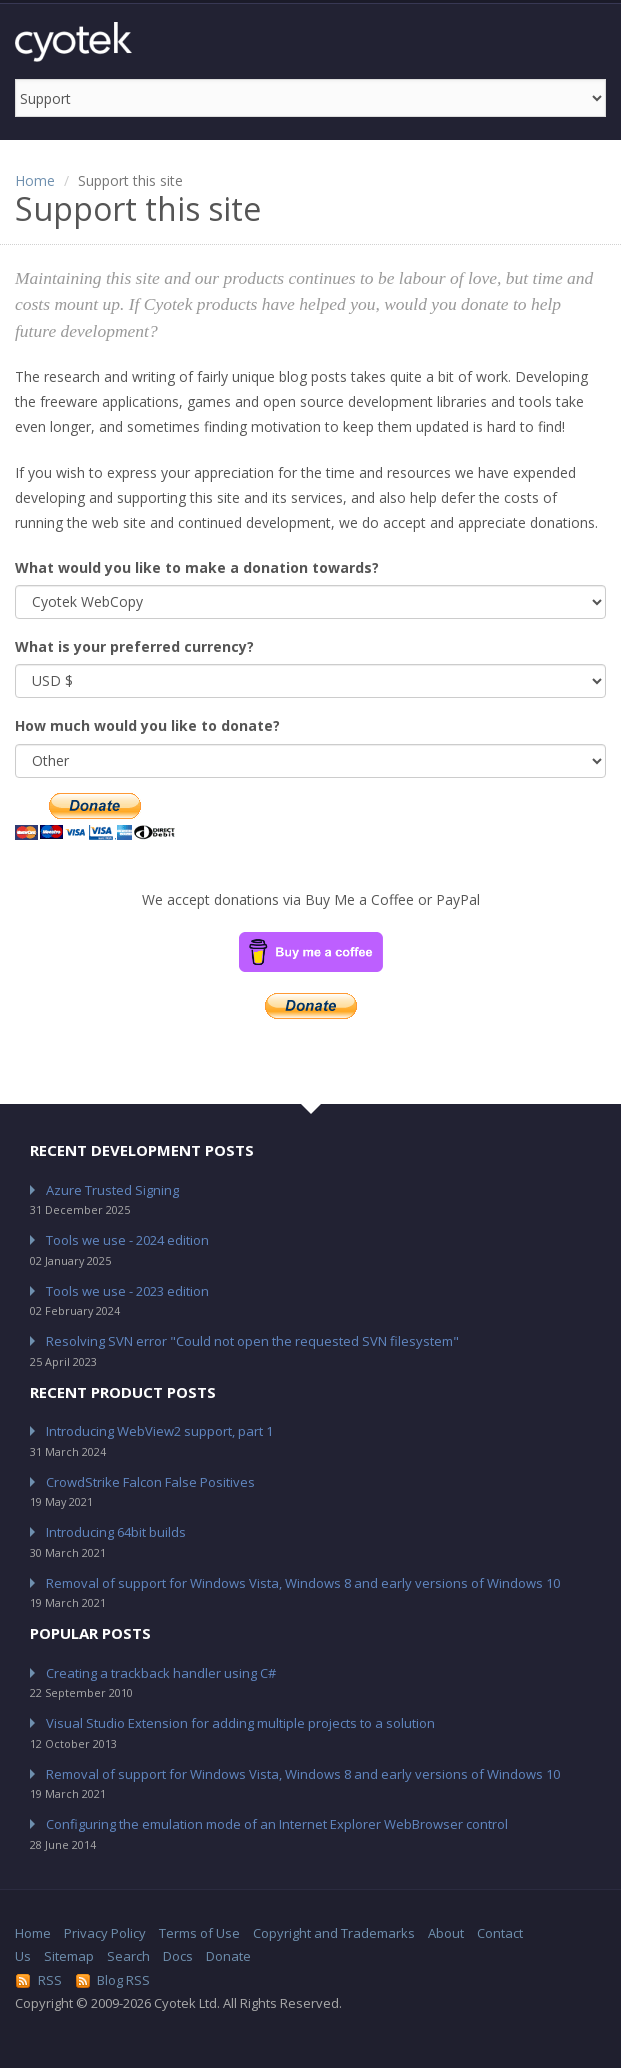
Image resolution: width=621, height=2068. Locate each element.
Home (35, 180)
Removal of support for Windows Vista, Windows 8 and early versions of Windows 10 (303, 1583)
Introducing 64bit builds (116, 1532)
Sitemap (69, 1956)
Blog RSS (113, 1980)
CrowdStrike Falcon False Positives (150, 1482)
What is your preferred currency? (134, 646)
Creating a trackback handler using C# (161, 1673)
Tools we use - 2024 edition (127, 1240)
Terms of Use (199, 1933)
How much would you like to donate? (147, 725)
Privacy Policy (105, 1933)
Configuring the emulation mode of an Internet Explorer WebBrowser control (277, 1824)
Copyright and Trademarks (334, 1933)
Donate (228, 1956)
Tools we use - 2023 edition (127, 1291)
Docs (178, 1956)
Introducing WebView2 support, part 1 (159, 1431)
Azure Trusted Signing (112, 1190)
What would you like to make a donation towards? (197, 567)
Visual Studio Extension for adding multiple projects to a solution (240, 1723)
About (446, 1933)
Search (128, 1956)
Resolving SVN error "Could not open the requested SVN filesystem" (252, 1341)
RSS (38, 1980)
